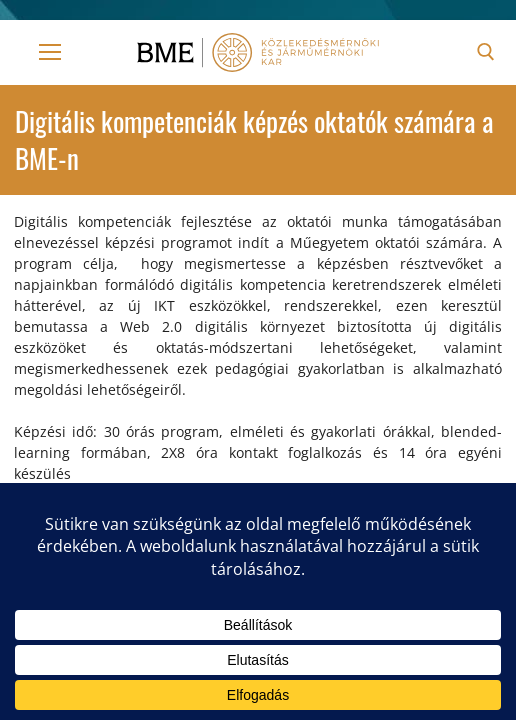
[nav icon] (50, 52)
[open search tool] (486, 52)
